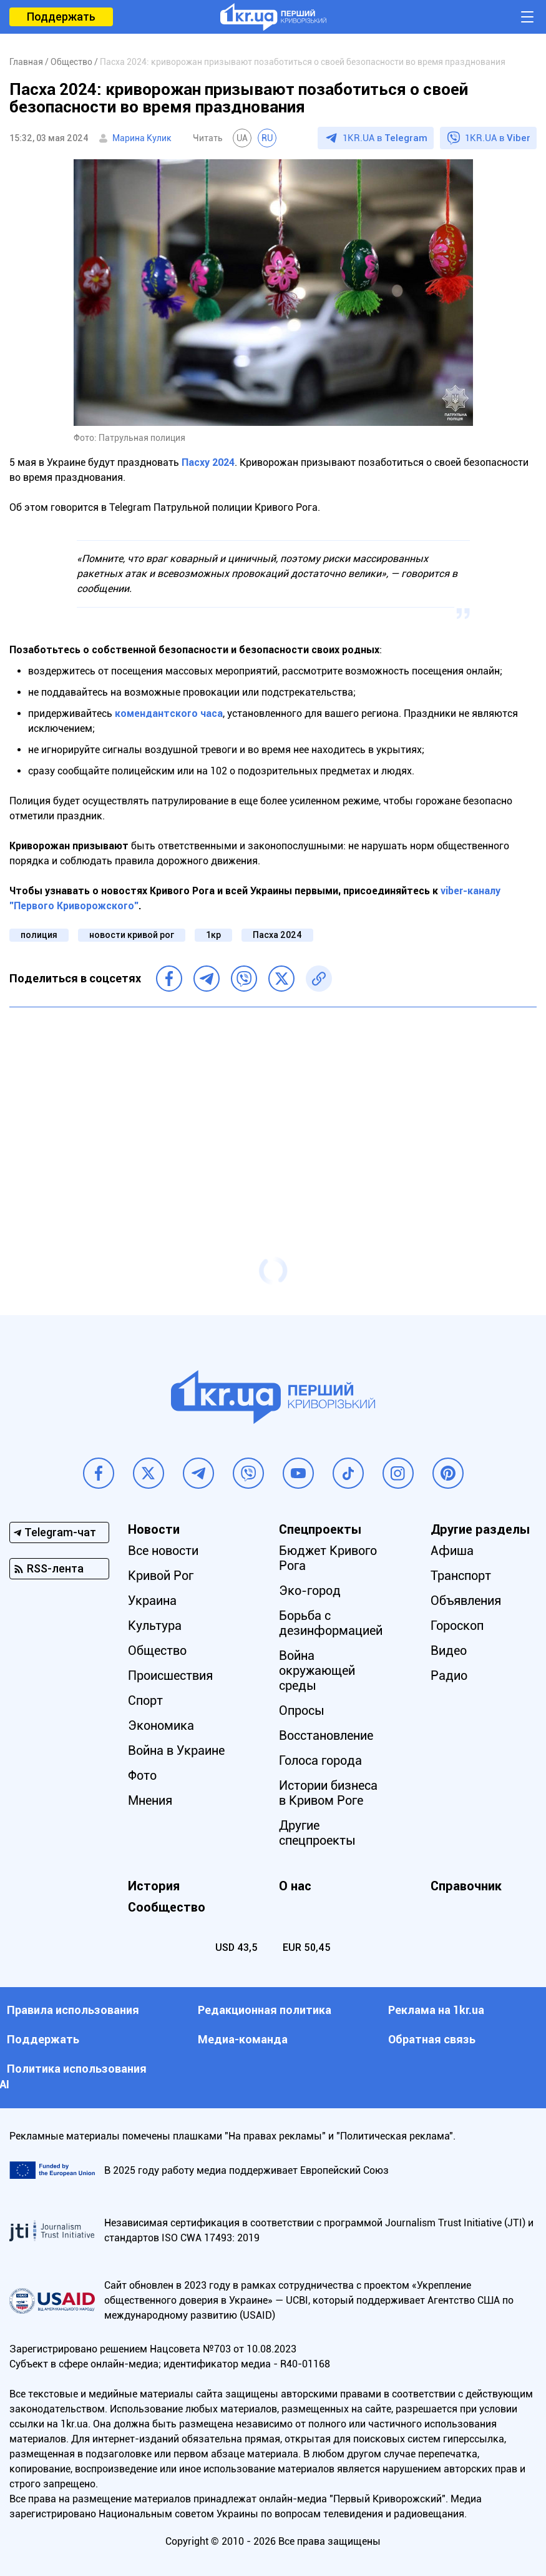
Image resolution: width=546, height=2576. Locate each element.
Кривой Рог (160, 1575)
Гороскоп (457, 1625)
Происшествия (170, 1675)
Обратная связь (431, 2039)
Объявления (466, 1600)
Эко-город (310, 1590)
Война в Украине (176, 1750)
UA (242, 138)
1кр (213, 935)
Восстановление (326, 1735)
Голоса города (320, 1760)
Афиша (452, 1550)
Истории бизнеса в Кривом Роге (328, 1793)
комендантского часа (169, 713)
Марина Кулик (142, 138)
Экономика (161, 1725)
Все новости (163, 1550)
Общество (157, 1650)
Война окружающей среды (317, 1670)
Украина (152, 1600)
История (154, 1885)
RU (267, 138)
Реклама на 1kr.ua (436, 2009)
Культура (155, 1625)
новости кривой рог (131, 935)
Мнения (150, 1800)
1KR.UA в (385, 138)
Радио (449, 1675)
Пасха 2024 (277, 935)
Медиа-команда (243, 2039)
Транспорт (461, 1575)
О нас (295, 1885)
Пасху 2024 (208, 462)
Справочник (466, 1885)
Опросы (301, 1710)
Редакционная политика (264, 2009)
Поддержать (61, 16)
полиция (39, 935)
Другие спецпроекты (317, 1833)
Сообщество (166, 1907)
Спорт (145, 1700)
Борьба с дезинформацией (331, 1623)
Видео (449, 1650)
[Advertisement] (273, 1107)
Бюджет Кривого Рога (328, 1558)
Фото (142, 1775)
